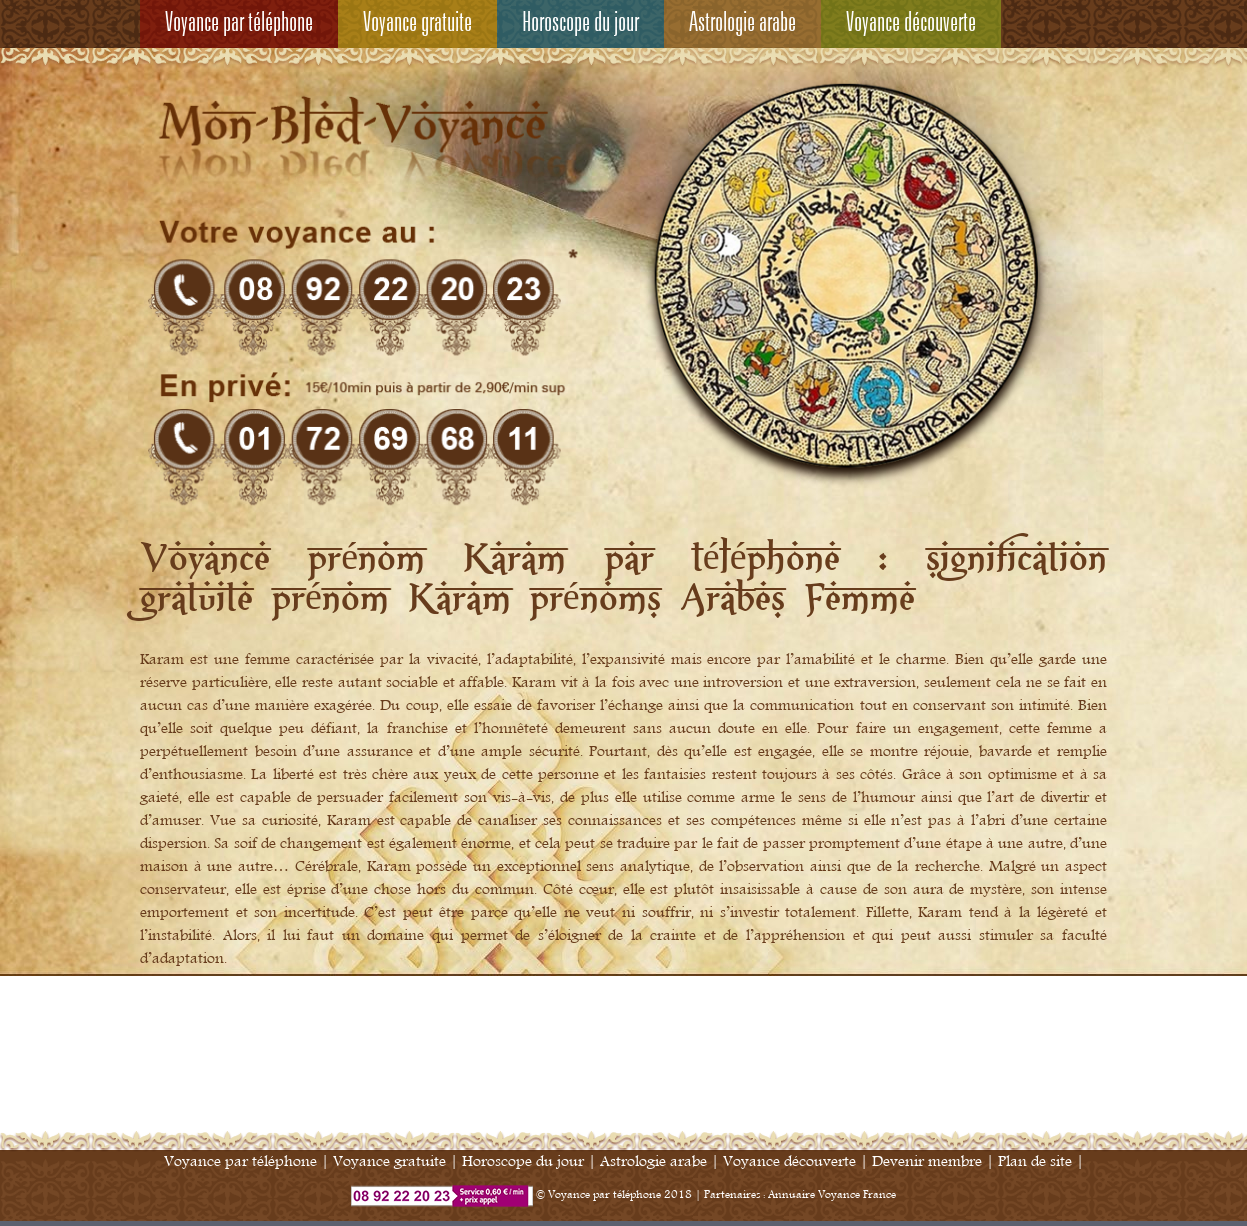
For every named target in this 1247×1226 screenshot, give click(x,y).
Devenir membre (927, 1161)
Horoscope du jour (580, 24)
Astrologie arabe (742, 24)
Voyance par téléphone (239, 24)
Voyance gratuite (417, 24)
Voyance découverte (911, 24)
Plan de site (1035, 1161)
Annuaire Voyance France (832, 1195)
